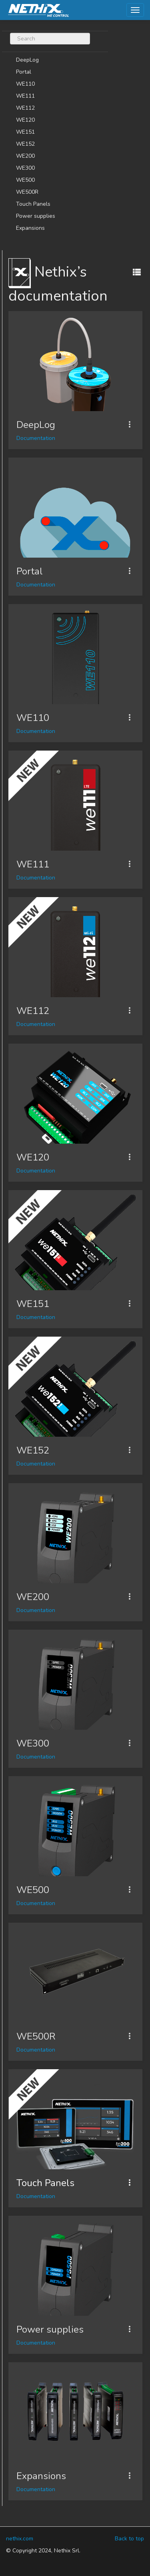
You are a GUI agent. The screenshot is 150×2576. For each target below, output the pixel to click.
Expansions (30, 228)
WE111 (25, 96)
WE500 (25, 180)
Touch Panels (33, 204)
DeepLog (27, 60)
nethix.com (19, 2538)
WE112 (25, 108)
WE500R (27, 192)
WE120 (25, 120)
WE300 (25, 168)
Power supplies (35, 216)
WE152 (25, 144)
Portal (23, 72)
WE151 (25, 132)
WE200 (25, 156)
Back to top (129, 2538)
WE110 (25, 84)
